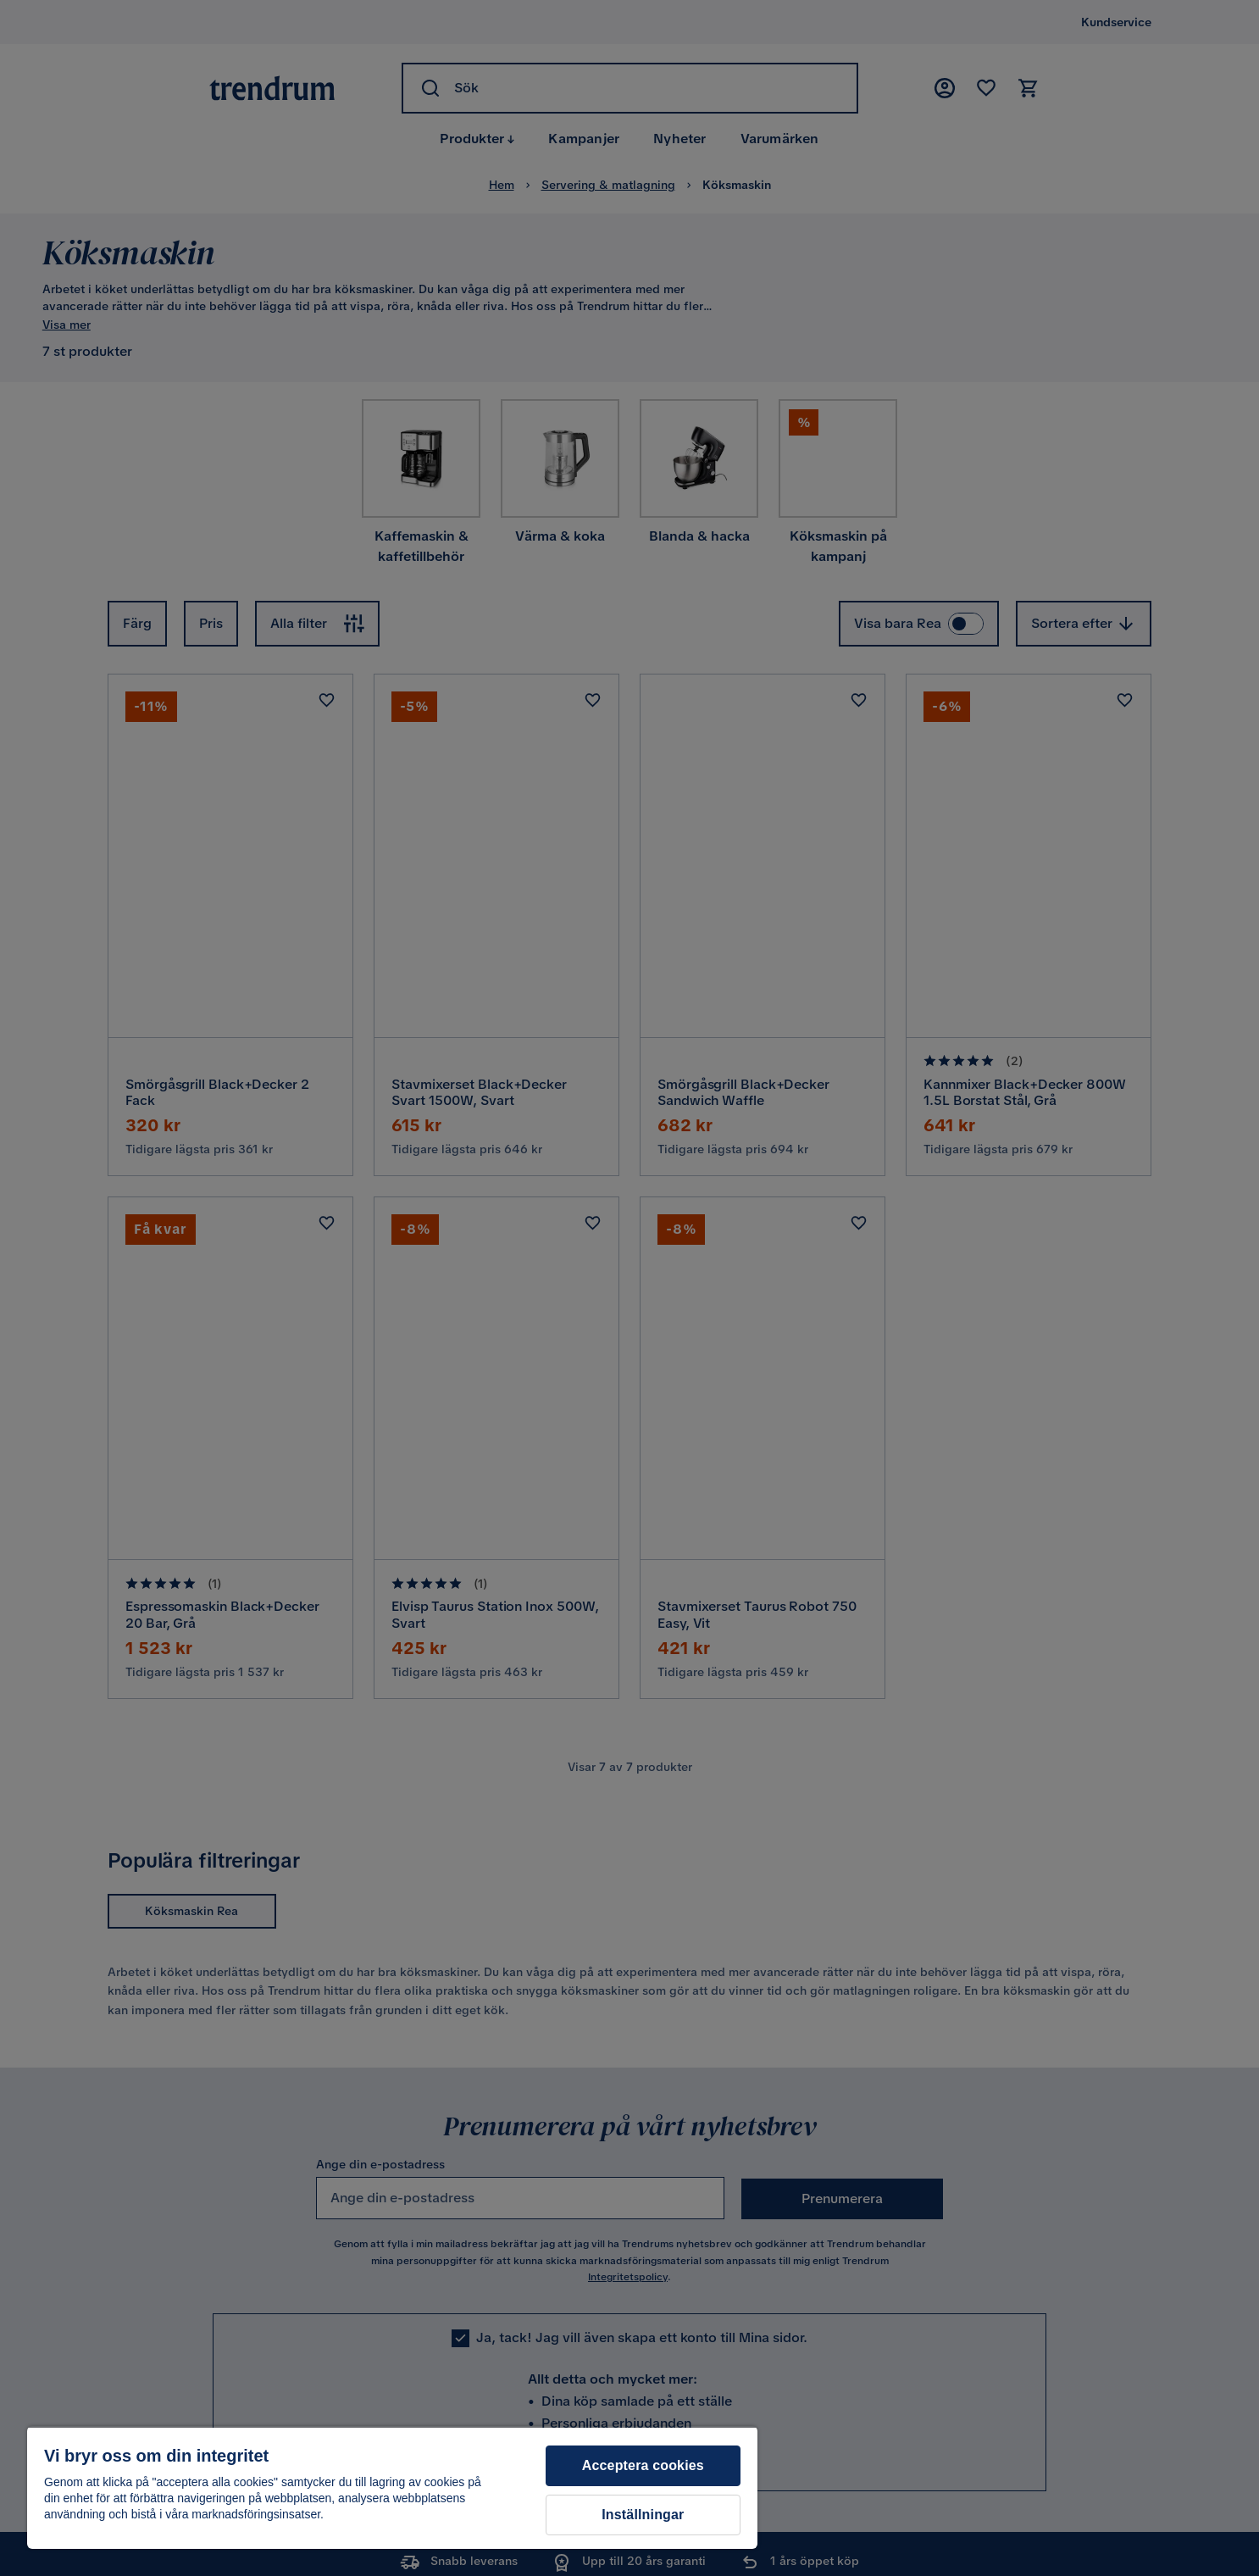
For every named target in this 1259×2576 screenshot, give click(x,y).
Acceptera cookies (643, 2465)
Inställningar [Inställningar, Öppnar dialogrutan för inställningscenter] (643, 2514)
